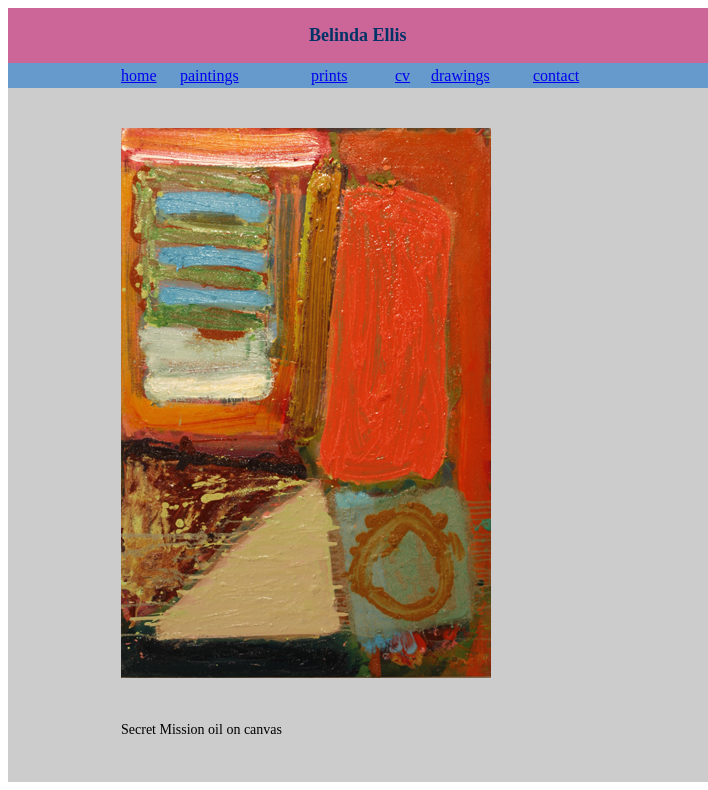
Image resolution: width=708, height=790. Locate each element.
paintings (209, 75)
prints (329, 75)
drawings (460, 75)
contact (556, 75)
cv (402, 75)
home (139, 75)
